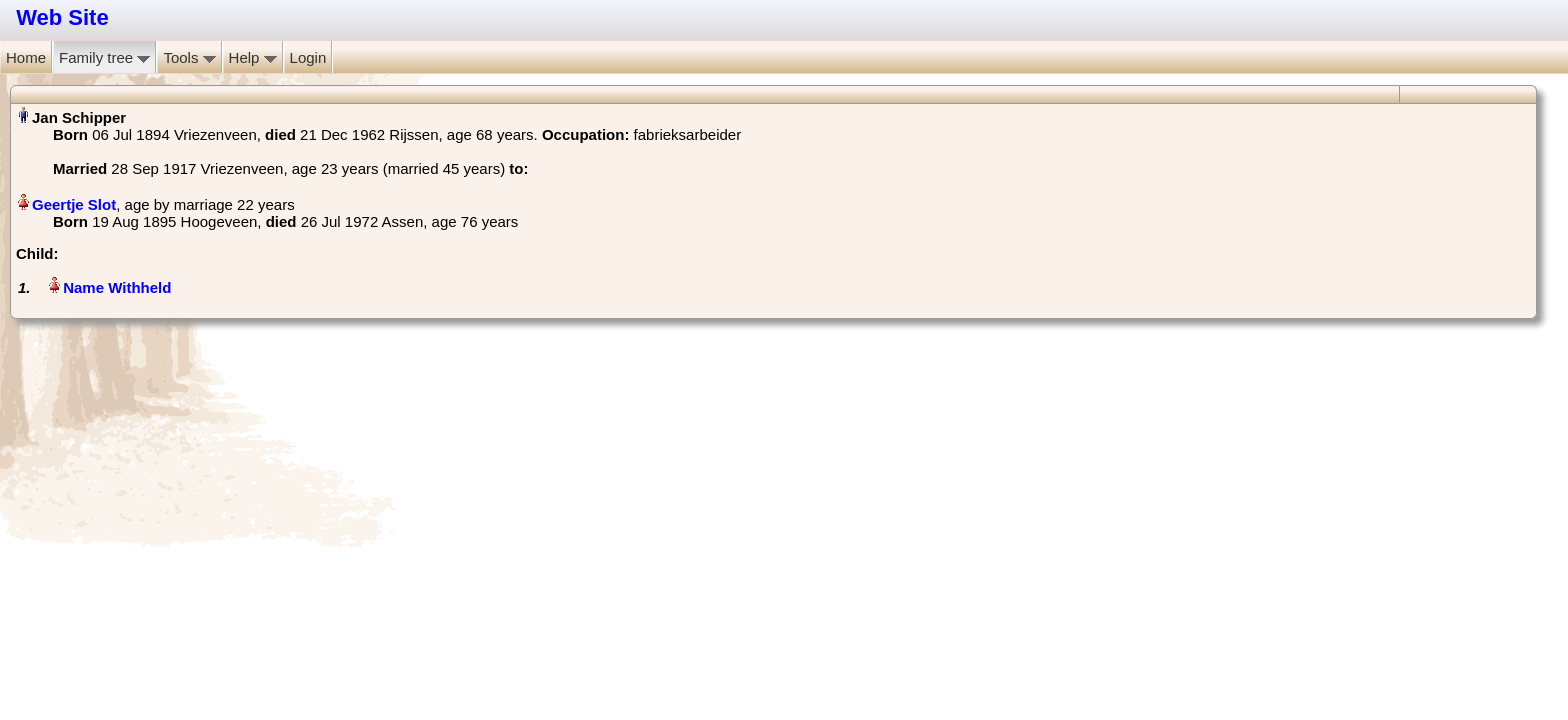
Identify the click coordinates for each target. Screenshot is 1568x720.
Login (308, 57)
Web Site (62, 17)
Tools (189, 57)
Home (26, 57)
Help (253, 57)
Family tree (104, 57)
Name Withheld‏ (117, 287)
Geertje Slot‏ (74, 204)
